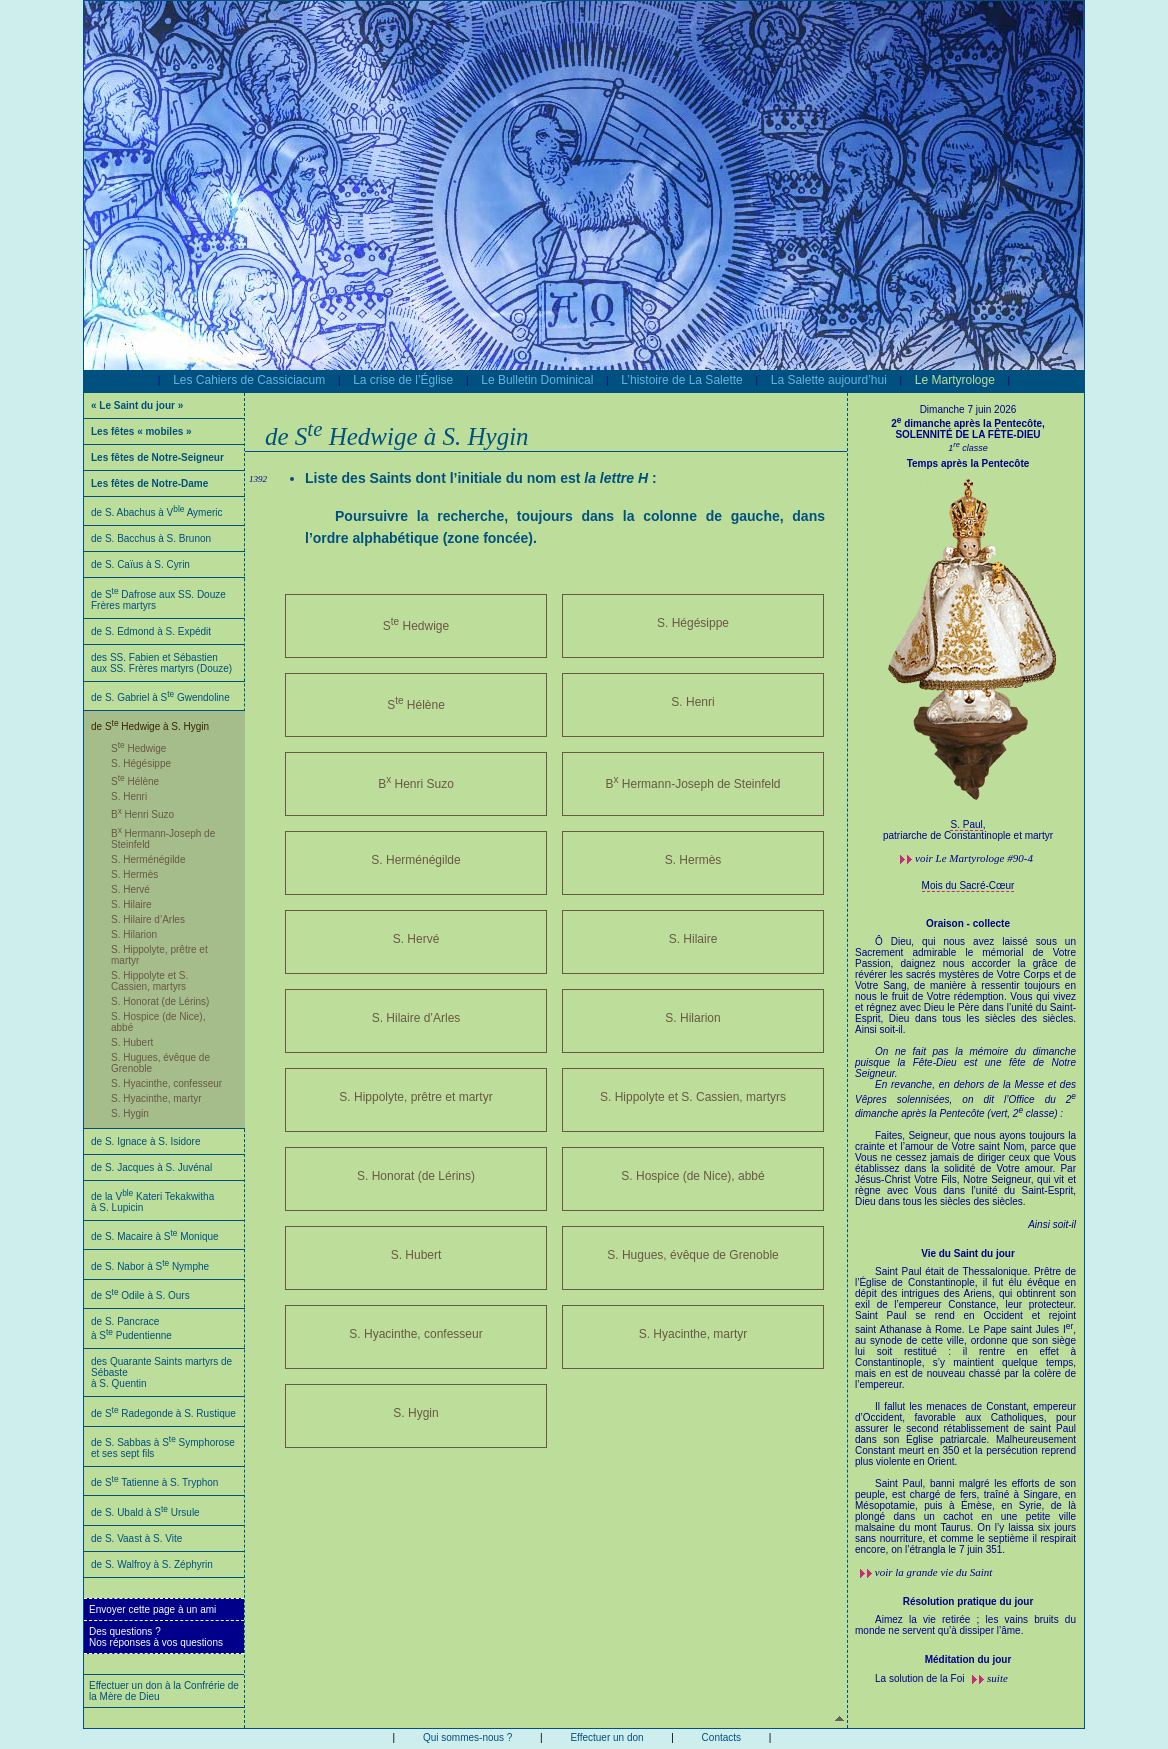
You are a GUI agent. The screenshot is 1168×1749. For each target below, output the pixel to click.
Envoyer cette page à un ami (152, 1609)
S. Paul (966, 824)
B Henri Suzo (142, 814)
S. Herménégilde (148, 859)
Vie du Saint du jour (968, 1253)
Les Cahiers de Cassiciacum (249, 380)
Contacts (721, 1737)
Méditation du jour (968, 1659)
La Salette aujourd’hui (829, 380)
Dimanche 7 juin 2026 (968, 409)
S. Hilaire (131, 904)
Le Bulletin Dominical (537, 380)
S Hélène (135, 781)
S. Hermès (134, 874)
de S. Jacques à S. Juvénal (151, 1167)
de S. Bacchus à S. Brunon (151, 538)
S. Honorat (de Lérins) (160, 1001)
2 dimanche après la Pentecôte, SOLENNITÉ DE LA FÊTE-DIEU (968, 429)
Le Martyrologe (955, 380)
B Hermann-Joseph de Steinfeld (692, 782)
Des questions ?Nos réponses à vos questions (156, 1637)
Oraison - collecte (968, 923)
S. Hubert (132, 1042)
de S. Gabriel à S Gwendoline (160, 697)
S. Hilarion (134, 934)
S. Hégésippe (141, 763)
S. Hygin (130, 1113)
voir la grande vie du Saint (934, 1572)
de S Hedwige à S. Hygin (150, 726)
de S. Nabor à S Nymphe (150, 1266)
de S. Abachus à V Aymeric (157, 512)
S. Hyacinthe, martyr (156, 1098)
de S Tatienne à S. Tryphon (154, 1482)
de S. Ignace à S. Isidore (146, 1141)
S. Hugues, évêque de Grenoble (692, 1255)
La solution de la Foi (921, 1678)
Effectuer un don (606, 1737)
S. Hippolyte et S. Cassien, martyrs (149, 981)
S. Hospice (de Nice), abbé (692, 1176)
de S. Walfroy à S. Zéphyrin (152, 1564)
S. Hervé (130, 889)
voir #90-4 (974, 858)
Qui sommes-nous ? (467, 1737)
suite (997, 1678)
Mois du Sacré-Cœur (968, 885)
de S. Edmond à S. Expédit (151, 631)
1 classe (968, 448)
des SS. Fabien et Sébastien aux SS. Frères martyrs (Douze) (161, 663)
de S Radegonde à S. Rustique (163, 1413)
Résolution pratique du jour (968, 1601)
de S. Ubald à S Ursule (145, 1512)
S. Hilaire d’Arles (148, 919)
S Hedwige (138, 748)
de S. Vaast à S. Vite (136, 1538)
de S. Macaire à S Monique (155, 1236)
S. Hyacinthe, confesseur (166, 1083)
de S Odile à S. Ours (140, 1295)
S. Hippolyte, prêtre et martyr (415, 1097)
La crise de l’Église (403, 380)
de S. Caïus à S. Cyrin (140, 564)
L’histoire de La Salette (681, 380)
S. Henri (129, 796)
